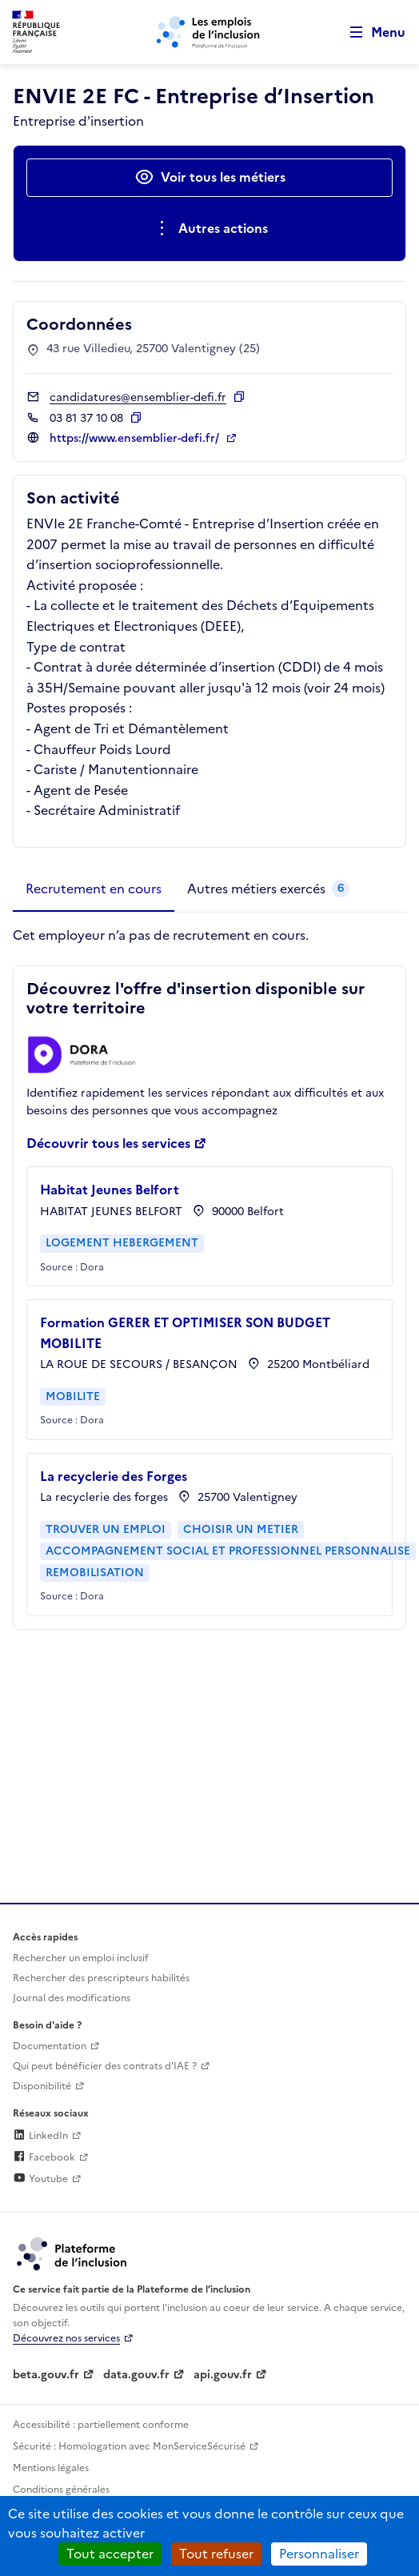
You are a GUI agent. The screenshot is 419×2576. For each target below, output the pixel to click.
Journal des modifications (71, 1998)
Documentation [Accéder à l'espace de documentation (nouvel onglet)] (49, 2046)
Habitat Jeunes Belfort (109, 1189)
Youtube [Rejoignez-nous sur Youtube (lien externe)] (40, 2179)
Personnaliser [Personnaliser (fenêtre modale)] (319, 2553)
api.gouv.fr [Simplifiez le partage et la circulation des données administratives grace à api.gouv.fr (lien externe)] (223, 2374)
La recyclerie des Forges (113, 1476)
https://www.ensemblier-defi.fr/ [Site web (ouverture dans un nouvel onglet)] (136, 438)
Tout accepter (110, 2553)
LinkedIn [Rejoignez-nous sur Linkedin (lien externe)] (40, 2136)
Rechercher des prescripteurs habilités (101, 1978)
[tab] (93, 889)
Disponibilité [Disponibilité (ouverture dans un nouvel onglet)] (42, 2086)
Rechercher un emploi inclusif (81, 1958)
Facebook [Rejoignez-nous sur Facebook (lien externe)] (44, 2157)
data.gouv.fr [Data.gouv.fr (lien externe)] (136, 2374)
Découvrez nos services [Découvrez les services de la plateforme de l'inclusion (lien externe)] (66, 2338)
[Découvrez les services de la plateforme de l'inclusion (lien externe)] (73, 2252)
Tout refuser (216, 2553)
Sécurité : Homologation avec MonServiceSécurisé (129, 2446)
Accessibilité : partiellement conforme (101, 2425)
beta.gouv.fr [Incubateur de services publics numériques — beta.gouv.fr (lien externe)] (46, 2374)
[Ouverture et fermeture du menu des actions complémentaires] (209, 229)
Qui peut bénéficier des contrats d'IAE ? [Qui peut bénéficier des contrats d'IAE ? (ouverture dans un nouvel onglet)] (105, 2066)
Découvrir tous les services (108, 1143)
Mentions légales (51, 2468)
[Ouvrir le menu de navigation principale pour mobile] (370, 32)
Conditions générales (61, 2489)
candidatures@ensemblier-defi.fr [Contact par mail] (138, 397)
